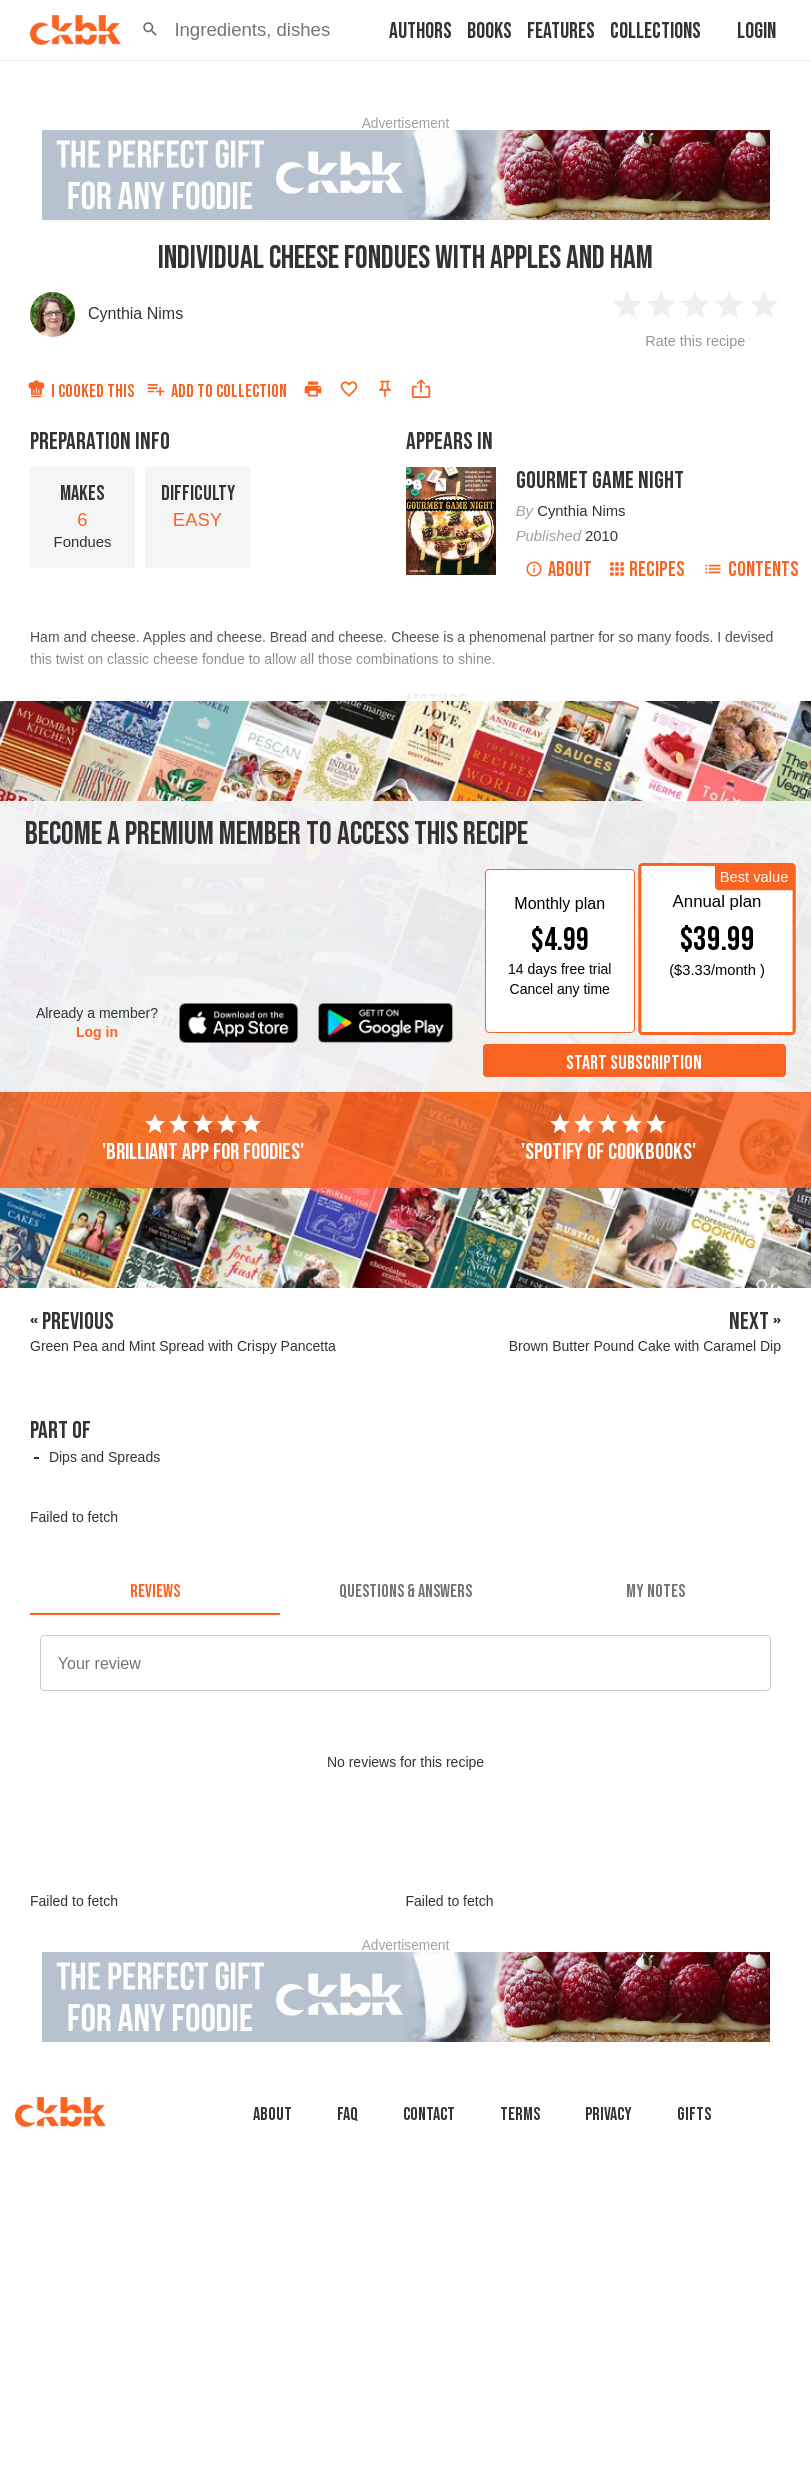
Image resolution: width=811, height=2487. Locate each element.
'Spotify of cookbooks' (608, 1139)
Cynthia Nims (135, 313)
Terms (520, 2114)
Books (489, 31)
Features (561, 31)
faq (347, 2114)
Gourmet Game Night (600, 480)
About (558, 569)
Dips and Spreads (104, 1457)
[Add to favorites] (349, 389)
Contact (429, 2114)
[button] (150, 30)
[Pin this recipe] (385, 389)
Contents (751, 569)
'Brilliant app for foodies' (203, 1139)
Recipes (647, 569)
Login (756, 31)
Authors (420, 31)
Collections (655, 31)
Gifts (694, 2114)
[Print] (313, 389)
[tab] (155, 1591)
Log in (97, 1032)
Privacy (608, 2114)
